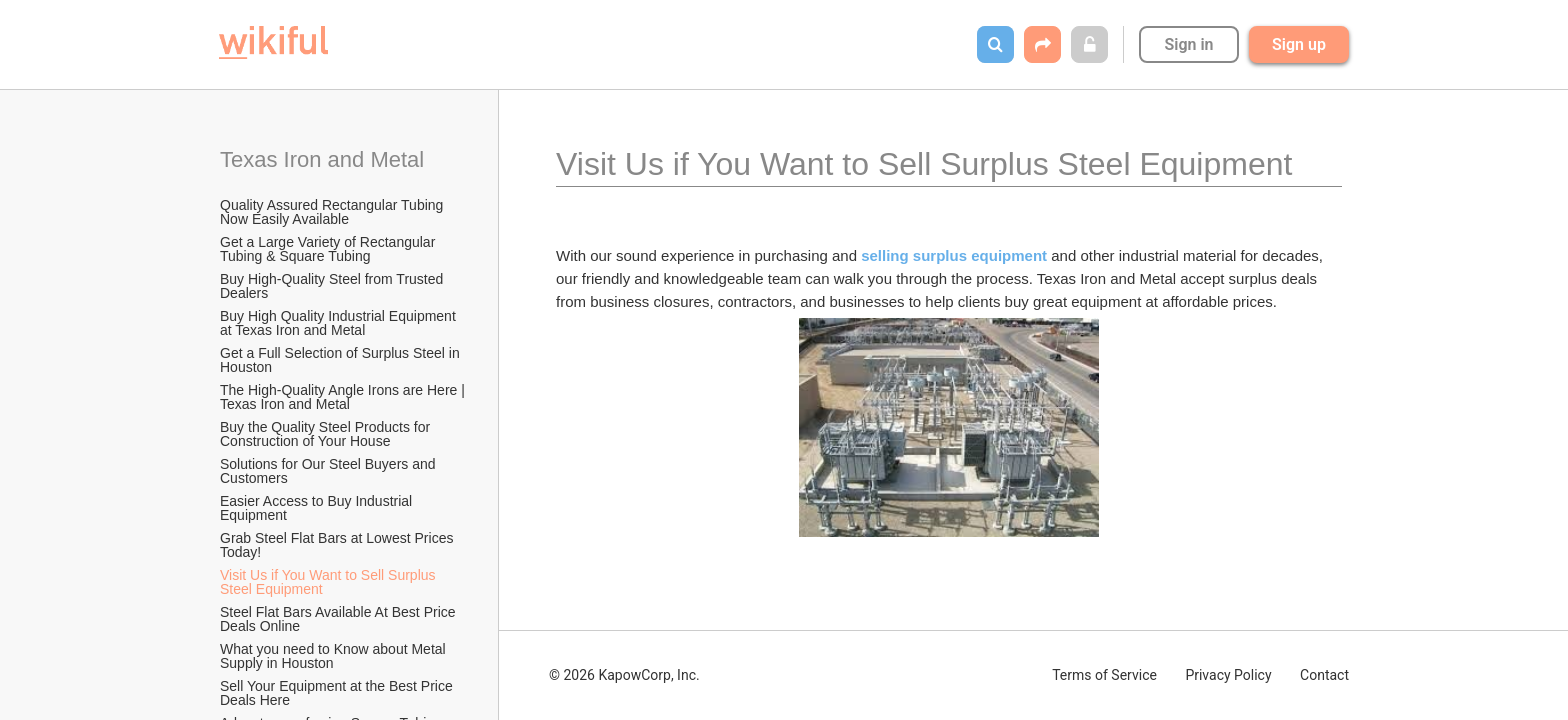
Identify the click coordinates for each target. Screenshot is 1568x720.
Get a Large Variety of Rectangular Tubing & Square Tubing (329, 249)
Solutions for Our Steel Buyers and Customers (329, 471)
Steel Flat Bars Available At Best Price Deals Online (339, 619)
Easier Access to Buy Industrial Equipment (318, 508)
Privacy (1228, 675)
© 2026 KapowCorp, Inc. (624, 675)
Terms (1104, 675)
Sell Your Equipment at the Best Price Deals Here (338, 693)
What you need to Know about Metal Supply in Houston (335, 656)
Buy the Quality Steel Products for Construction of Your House (327, 434)
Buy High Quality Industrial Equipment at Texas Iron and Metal (340, 323)
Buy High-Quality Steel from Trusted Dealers (333, 286)
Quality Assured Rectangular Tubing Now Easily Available (333, 212)
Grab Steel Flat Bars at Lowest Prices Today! (338, 545)
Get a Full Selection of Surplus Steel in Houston (342, 360)
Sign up (1299, 44)
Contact (1324, 675)
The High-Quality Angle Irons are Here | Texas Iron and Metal (344, 397)
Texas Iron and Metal (322, 159)
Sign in (1188, 44)
